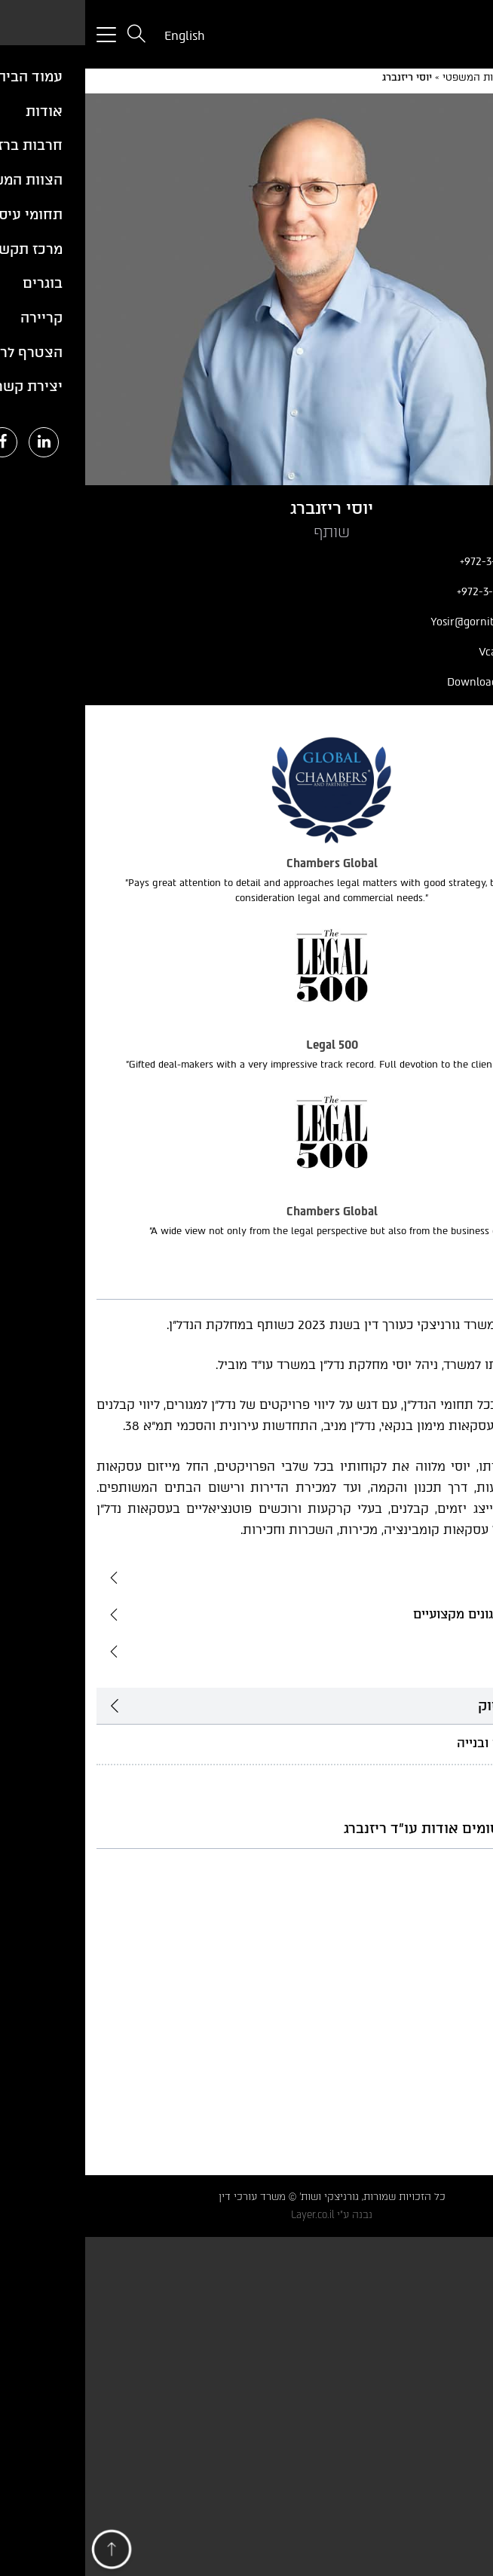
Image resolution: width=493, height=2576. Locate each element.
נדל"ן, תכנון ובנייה (419, 1743)
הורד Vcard (437, 652)
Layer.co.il (227, 2214)
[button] (26, 2552)
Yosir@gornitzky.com (413, 622)
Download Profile (422, 682)
